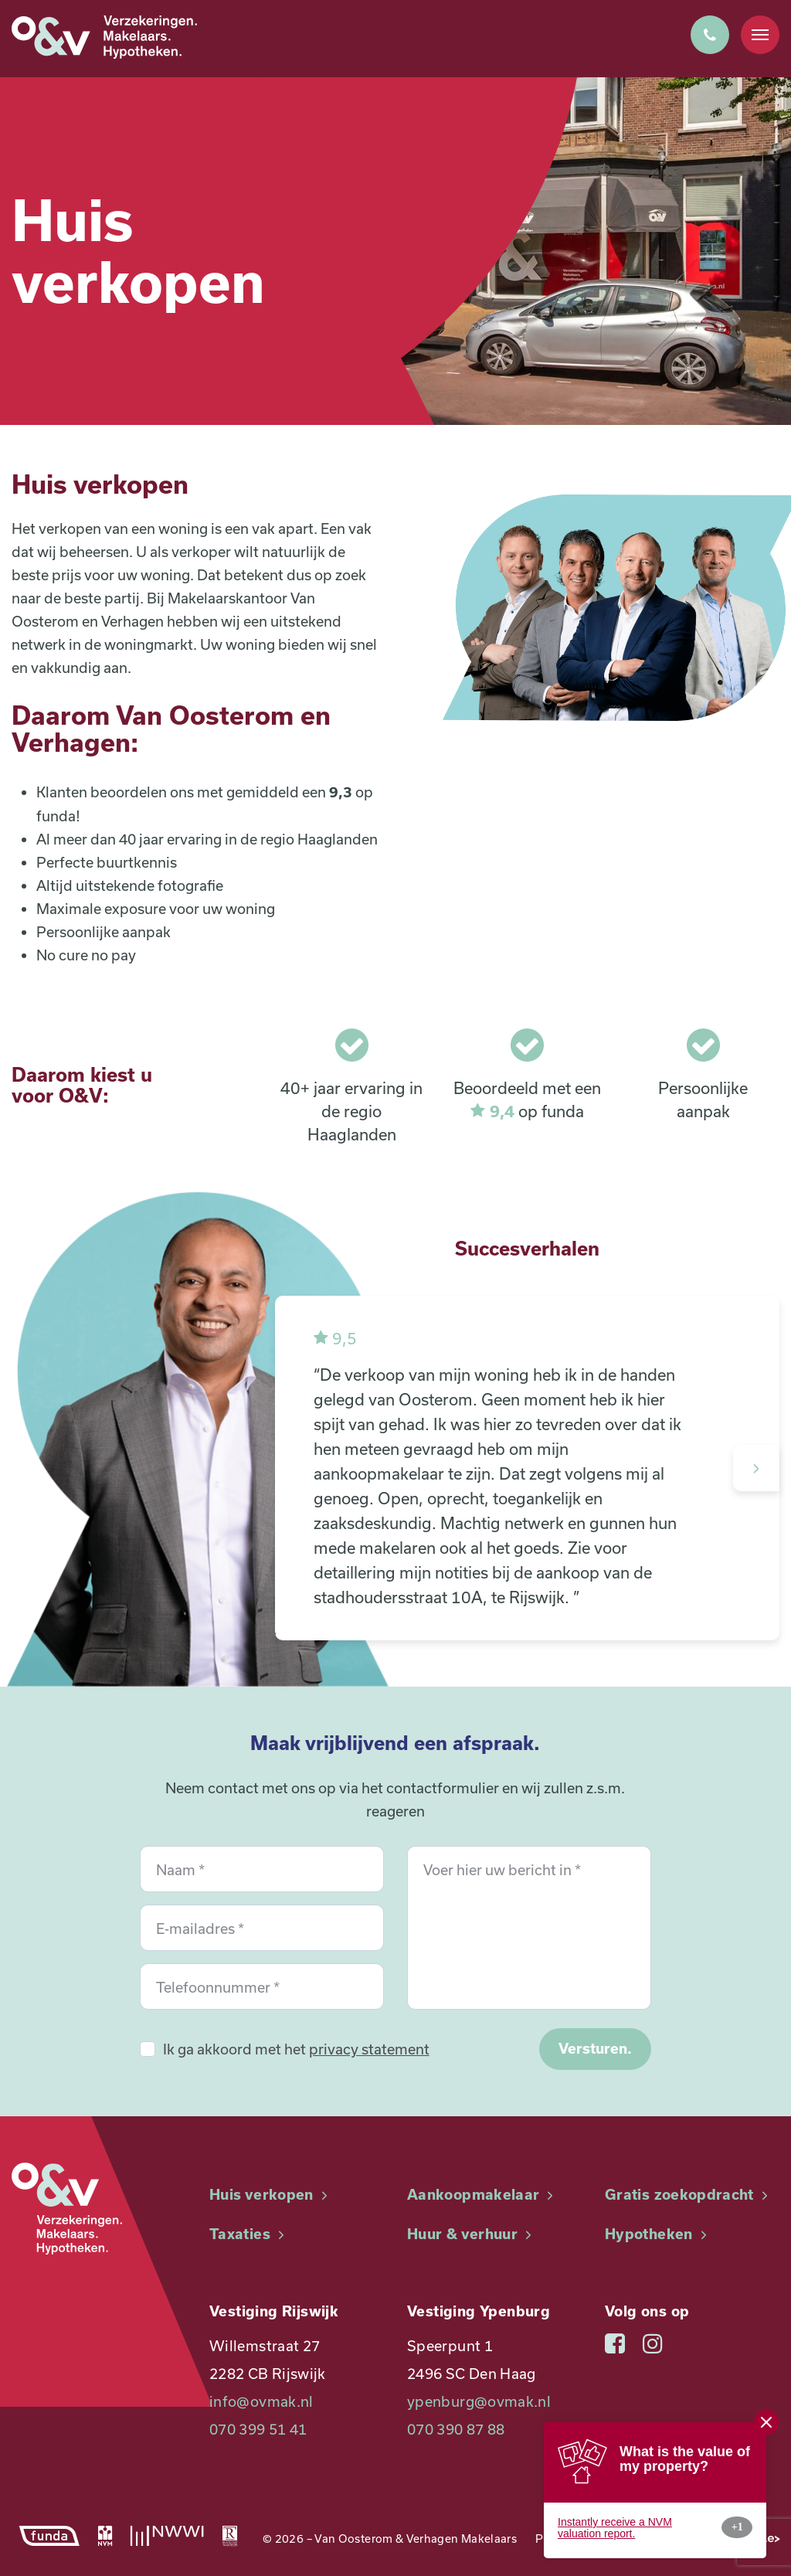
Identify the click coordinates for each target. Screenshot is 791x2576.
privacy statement (369, 2049)
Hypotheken (658, 2234)
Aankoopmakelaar (482, 2195)
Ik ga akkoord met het (296, 2049)
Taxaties (248, 2234)
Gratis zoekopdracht (688, 2195)
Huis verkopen (270, 2195)
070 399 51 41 (258, 2429)
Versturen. (595, 2049)
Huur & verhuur (471, 2234)
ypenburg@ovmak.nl (479, 2401)
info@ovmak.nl (261, 2401)
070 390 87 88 (456, 2429)
